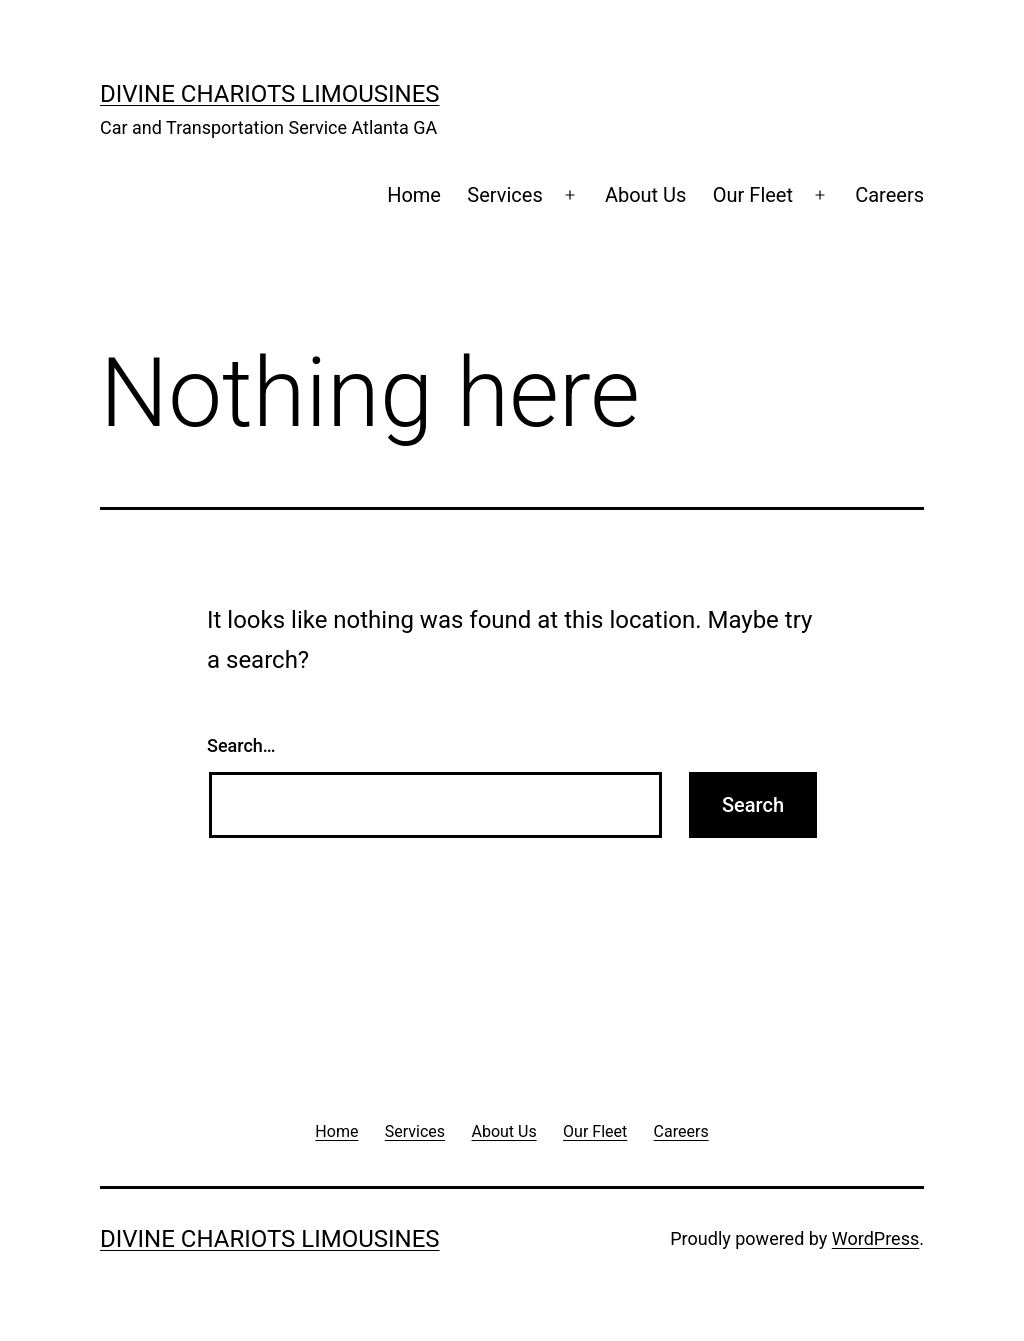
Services (504, 195)
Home (414, 195)
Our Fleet (753, 195)
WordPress (875, 1238)
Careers (889, 195)
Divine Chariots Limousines (270, 94)
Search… (241, 745)
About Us (646, 195)
